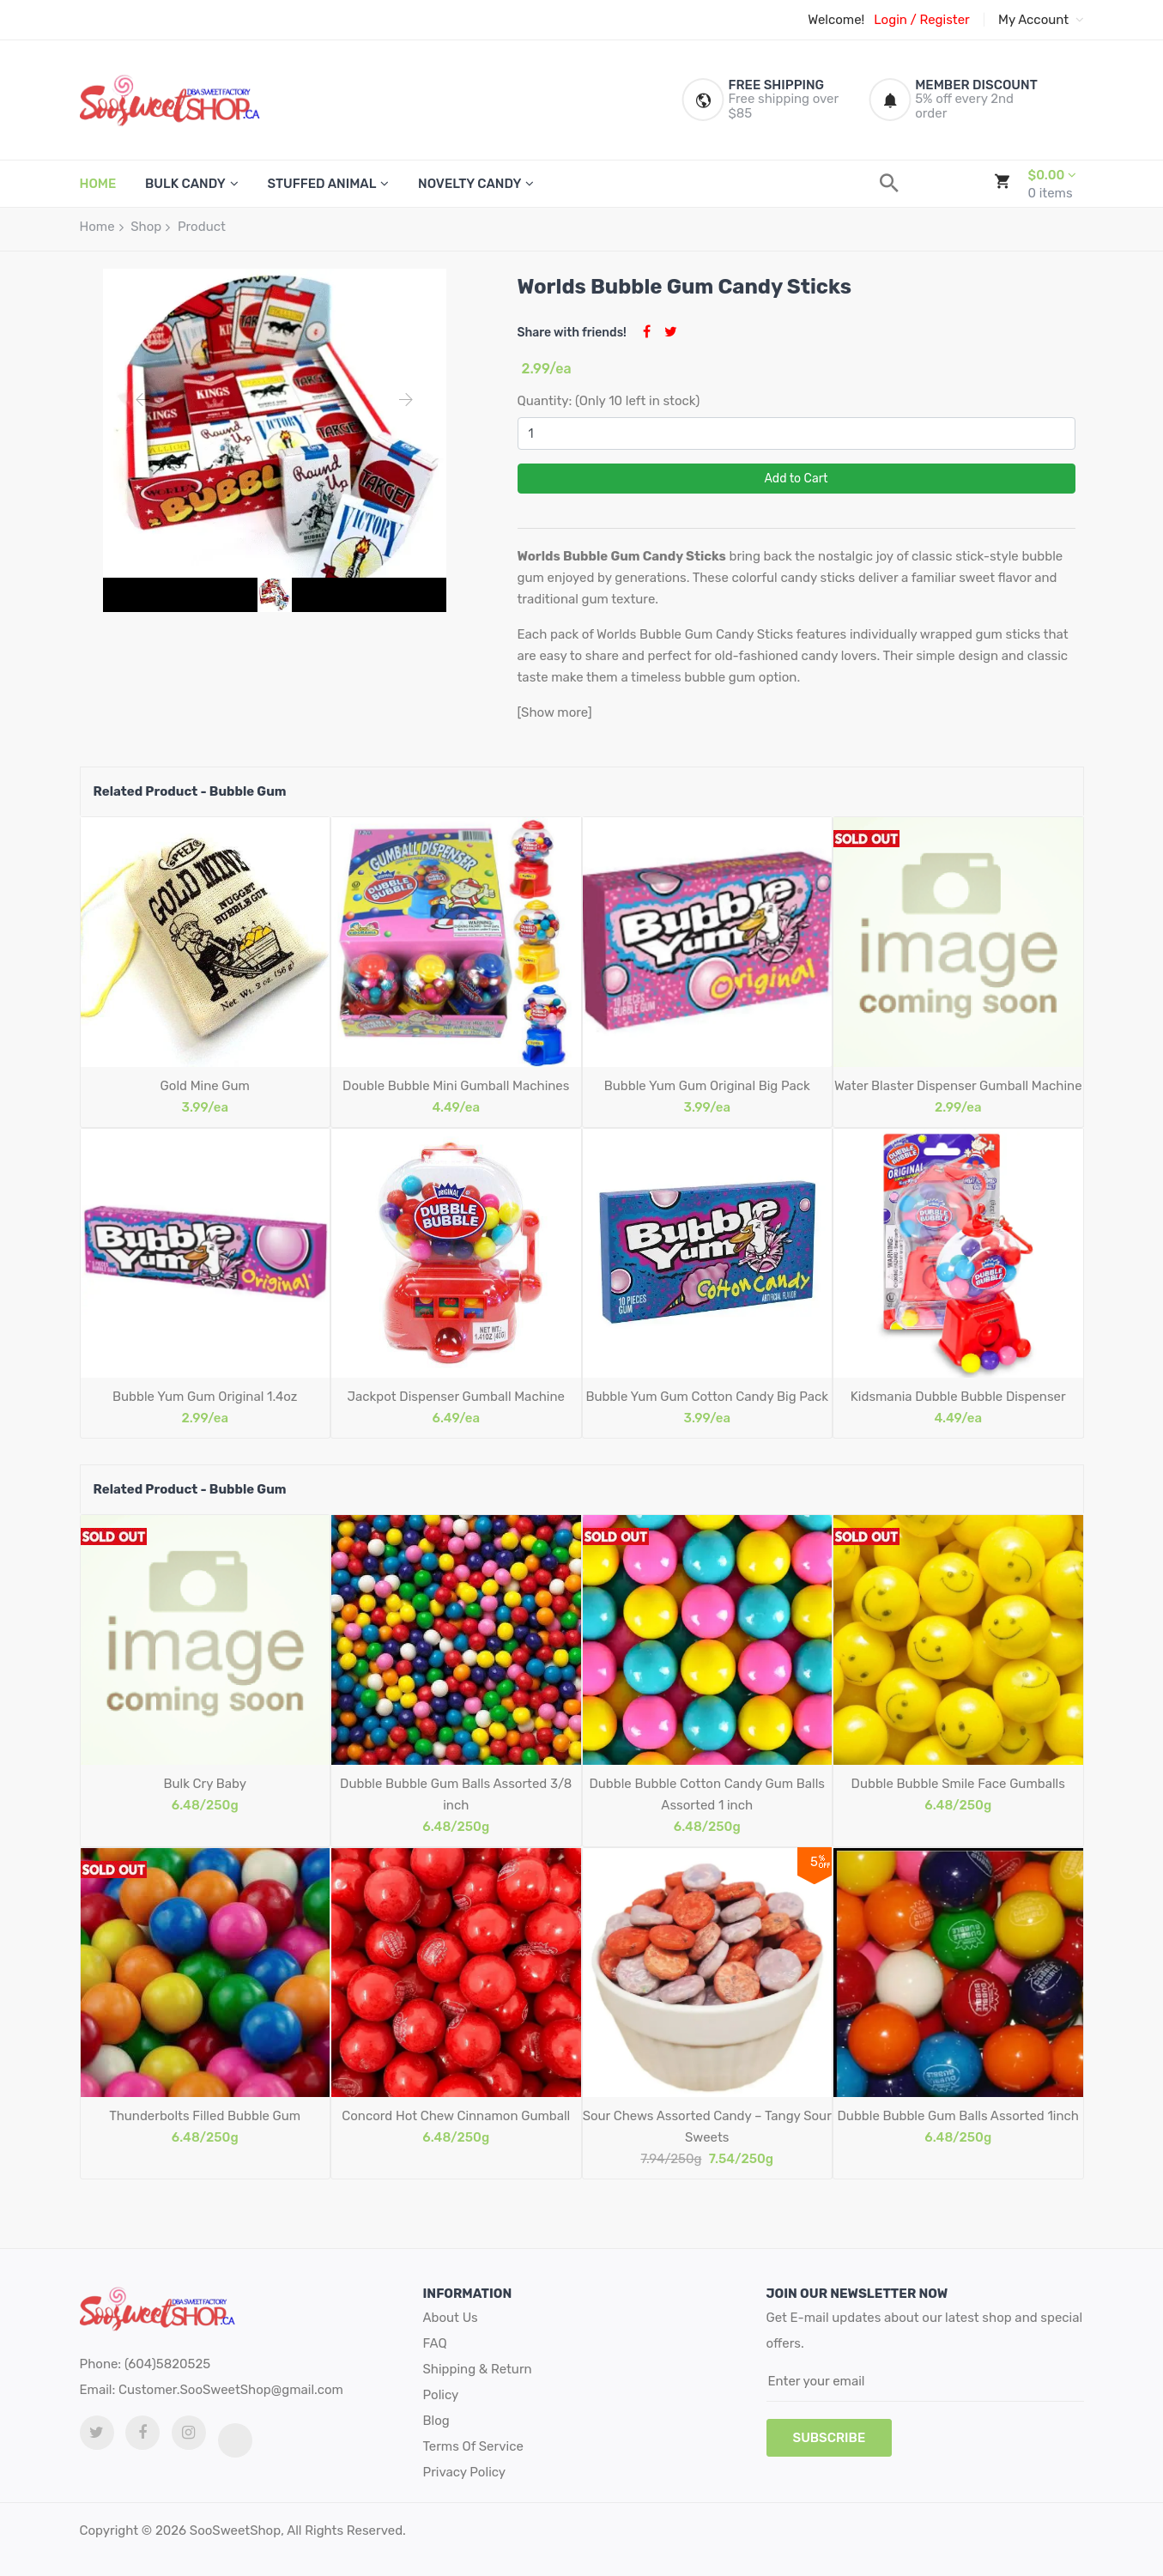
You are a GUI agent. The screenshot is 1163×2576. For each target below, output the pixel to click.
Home (97, 226)
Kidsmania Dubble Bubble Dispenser (958, 1396)
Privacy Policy (464, 2472)
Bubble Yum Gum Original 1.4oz (204, 1396)
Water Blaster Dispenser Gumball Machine (958, 1086)
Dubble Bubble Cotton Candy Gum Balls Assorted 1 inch (707, 1794)
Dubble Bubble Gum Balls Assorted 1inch (958, 2116)
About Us (450, 2317)
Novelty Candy (469, 183)
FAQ (435, 2343)
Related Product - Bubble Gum (190, 791)
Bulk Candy (185, 183)
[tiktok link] (235, 2440)
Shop (145, 226)
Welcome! (836, 20)
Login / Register (921, 20)
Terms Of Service (473, 2446)
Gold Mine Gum (205, 1086)
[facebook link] (142, 2432)
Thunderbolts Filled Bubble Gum (204, 2116)
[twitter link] (97, 2432)
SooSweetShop (235, 2530)
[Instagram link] (189, 2432)
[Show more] (555, 712)
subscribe (829, 2438)
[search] (889, 183)
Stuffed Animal (321, 183)
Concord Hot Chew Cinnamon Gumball (456, 2116)
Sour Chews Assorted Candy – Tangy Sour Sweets (707, 2126)
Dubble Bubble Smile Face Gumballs (958, 1783)
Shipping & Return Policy (477, 2382)
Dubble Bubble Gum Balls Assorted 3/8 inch (456, 1794)
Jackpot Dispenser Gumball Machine (456, 1396)
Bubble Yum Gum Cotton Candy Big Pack (706, 1396)
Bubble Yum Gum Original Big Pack (707, 1086)
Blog (436, 2420)
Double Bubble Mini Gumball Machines (455, 1086)
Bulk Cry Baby (205, 1783)
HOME (98, 183)
